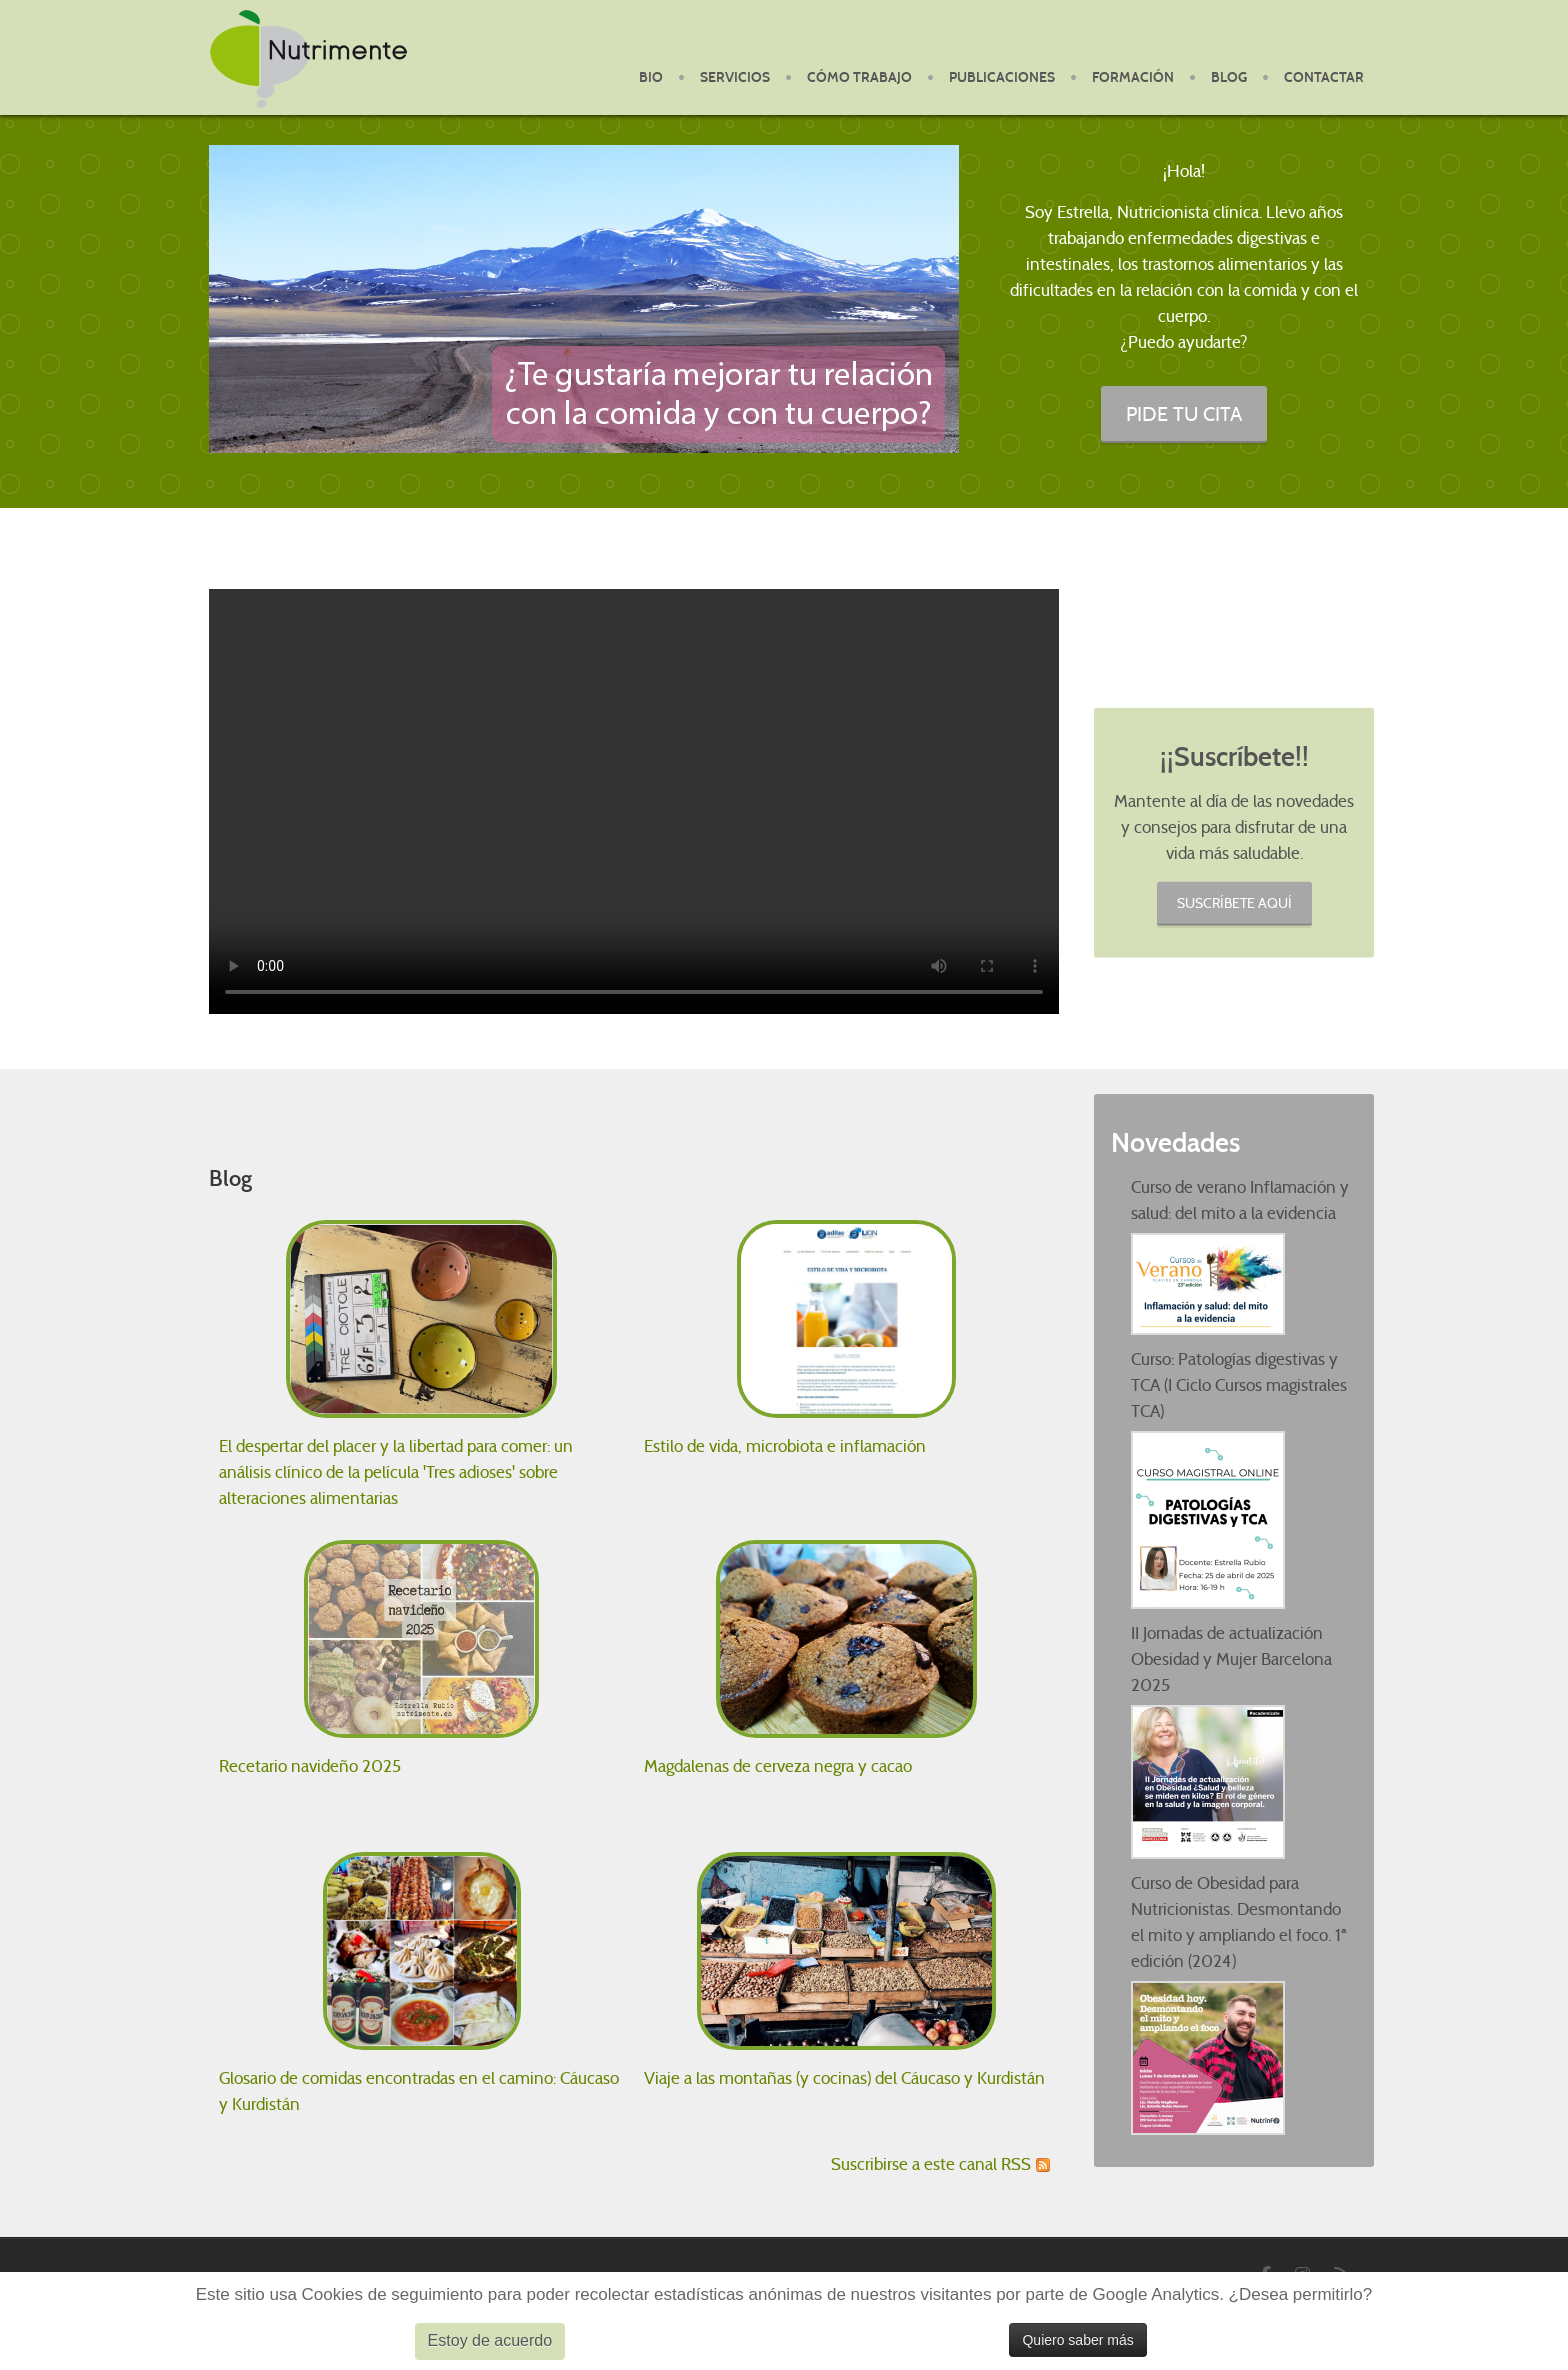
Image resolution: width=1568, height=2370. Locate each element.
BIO (651, 77)
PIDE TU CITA (1184, 413)
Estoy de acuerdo (490, 2340)
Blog (1229, 77)
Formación (1133, 77)
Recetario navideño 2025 (310, 1766)
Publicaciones (1002, 77)
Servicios (735, 77)
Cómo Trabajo (859, 77)
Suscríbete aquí (1234, 902)
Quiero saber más (1077, 2340)
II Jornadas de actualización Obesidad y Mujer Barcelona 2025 (1231, 1659)
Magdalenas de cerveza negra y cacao (778, 1766)
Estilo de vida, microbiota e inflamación (785, 1446)
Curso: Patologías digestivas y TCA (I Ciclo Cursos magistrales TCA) (1239, 1385)
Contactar (1324, 77)
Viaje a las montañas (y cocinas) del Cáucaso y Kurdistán (844, 2078)
